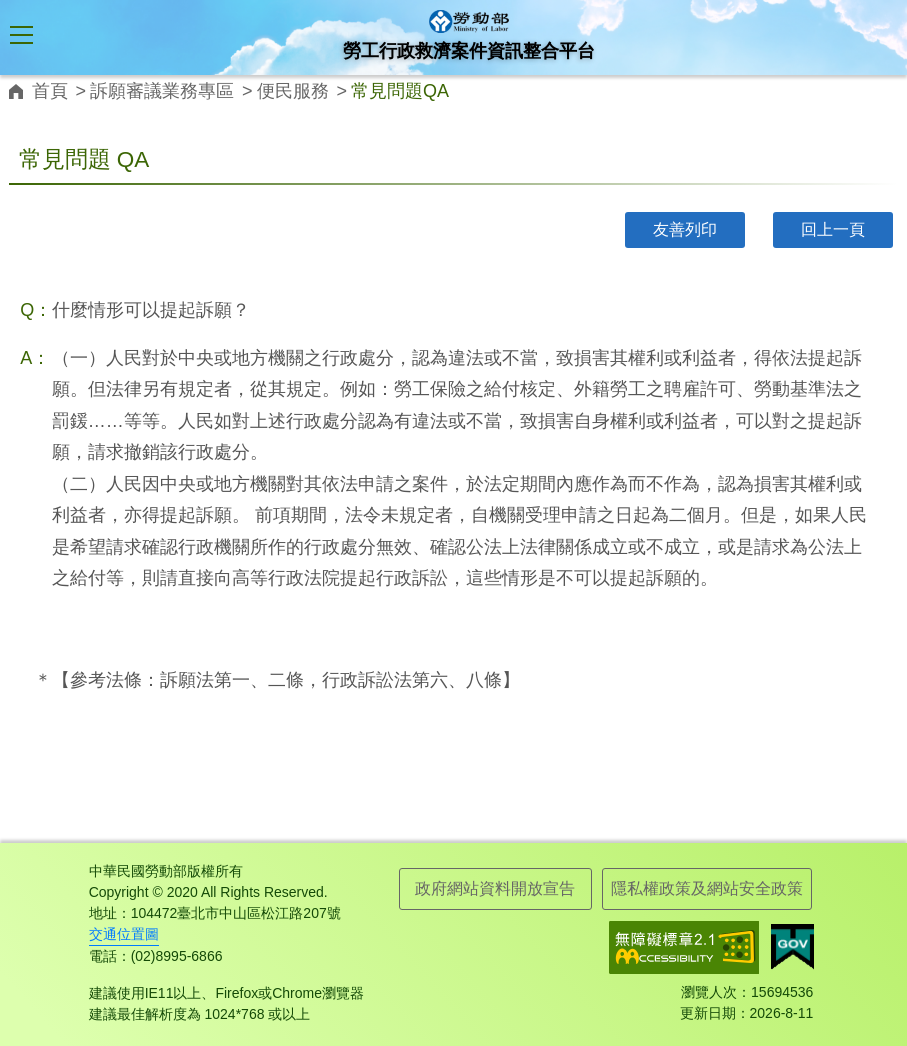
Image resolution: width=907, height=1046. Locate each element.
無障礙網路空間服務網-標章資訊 (684, 947)
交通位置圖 (124, 934)
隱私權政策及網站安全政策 (707, 888)
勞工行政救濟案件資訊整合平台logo (469, 21)
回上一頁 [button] (833, 229)
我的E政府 (792, 947)
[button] (22, 38)
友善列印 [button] (685, 229)
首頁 (50, 91)
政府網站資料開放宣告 (495, 888)
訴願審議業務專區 (162, 91)
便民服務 (293, 91)
